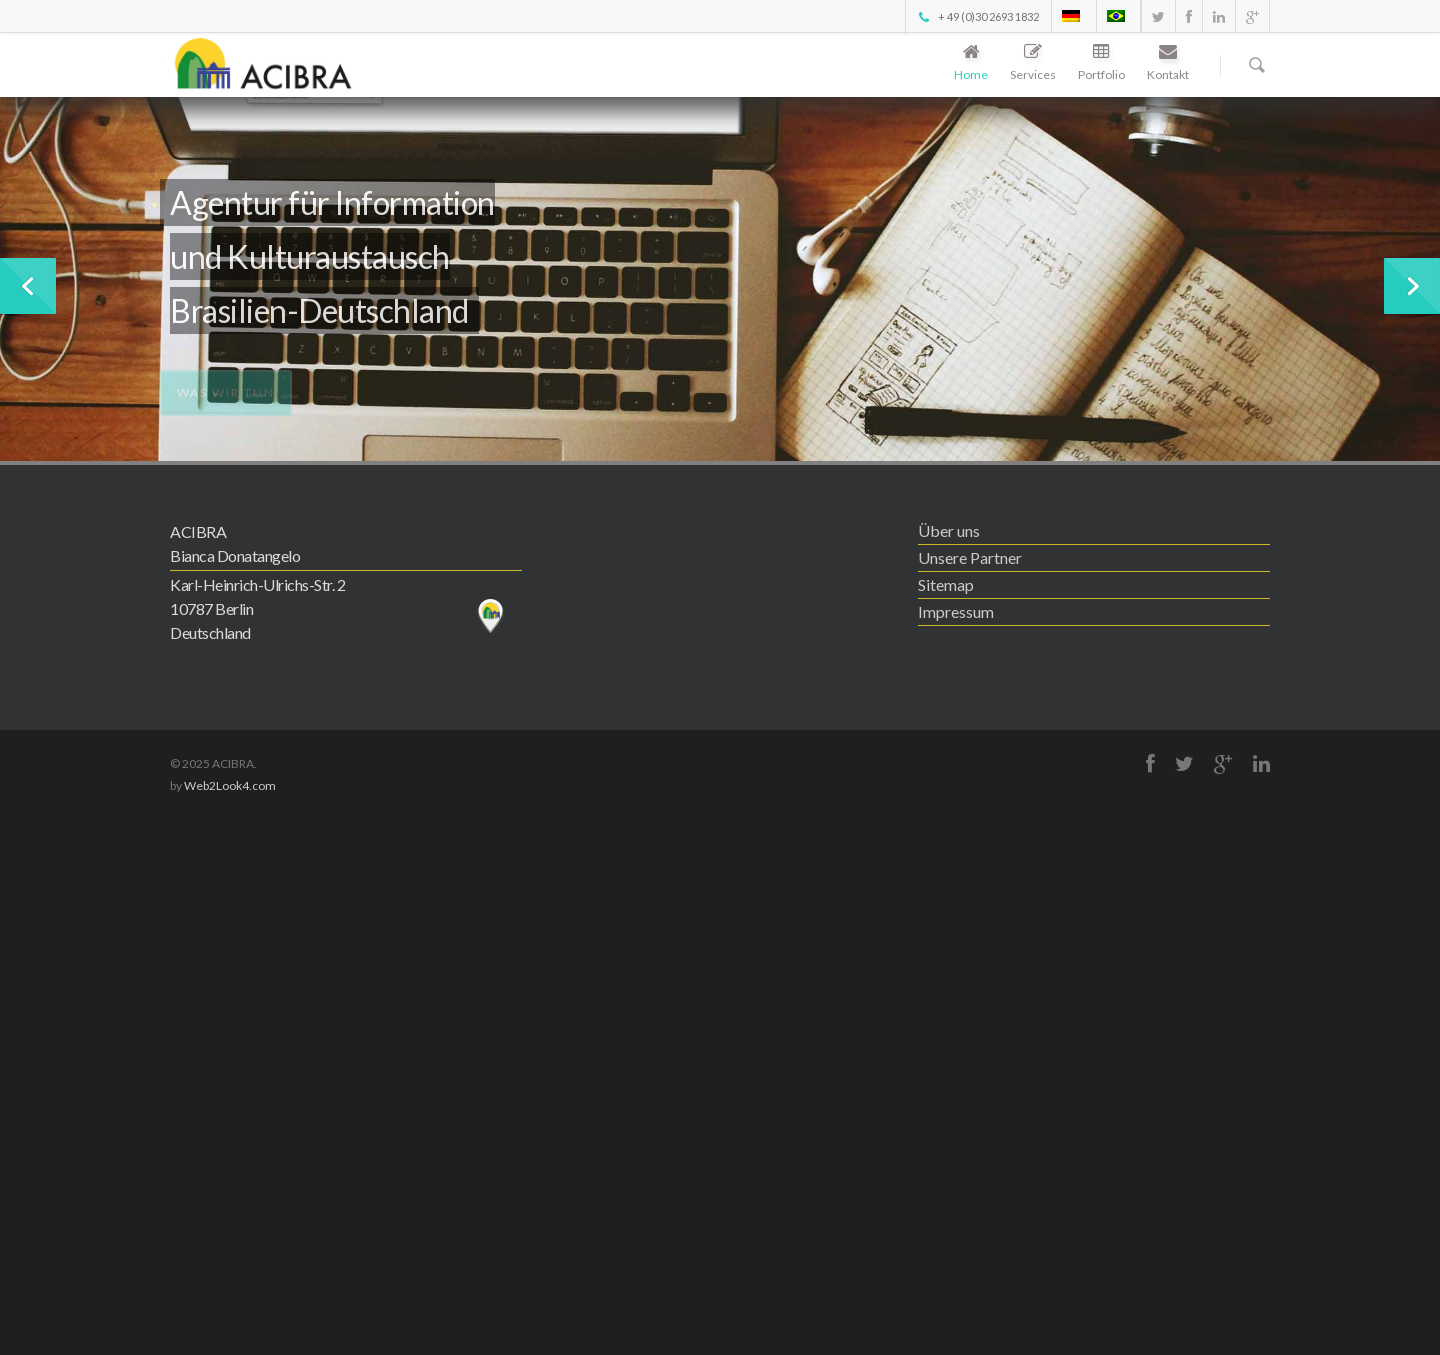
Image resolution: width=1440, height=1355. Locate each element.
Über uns (949, 530)
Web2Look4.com (230, 785)
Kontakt (1168, 63)
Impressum (956, 611)
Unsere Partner (970, 557)
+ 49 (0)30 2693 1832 (977, 16)
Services (1033, 63)
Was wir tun (226, 397)
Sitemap (946, 584)
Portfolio (1101, 63)
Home (971, 63)
